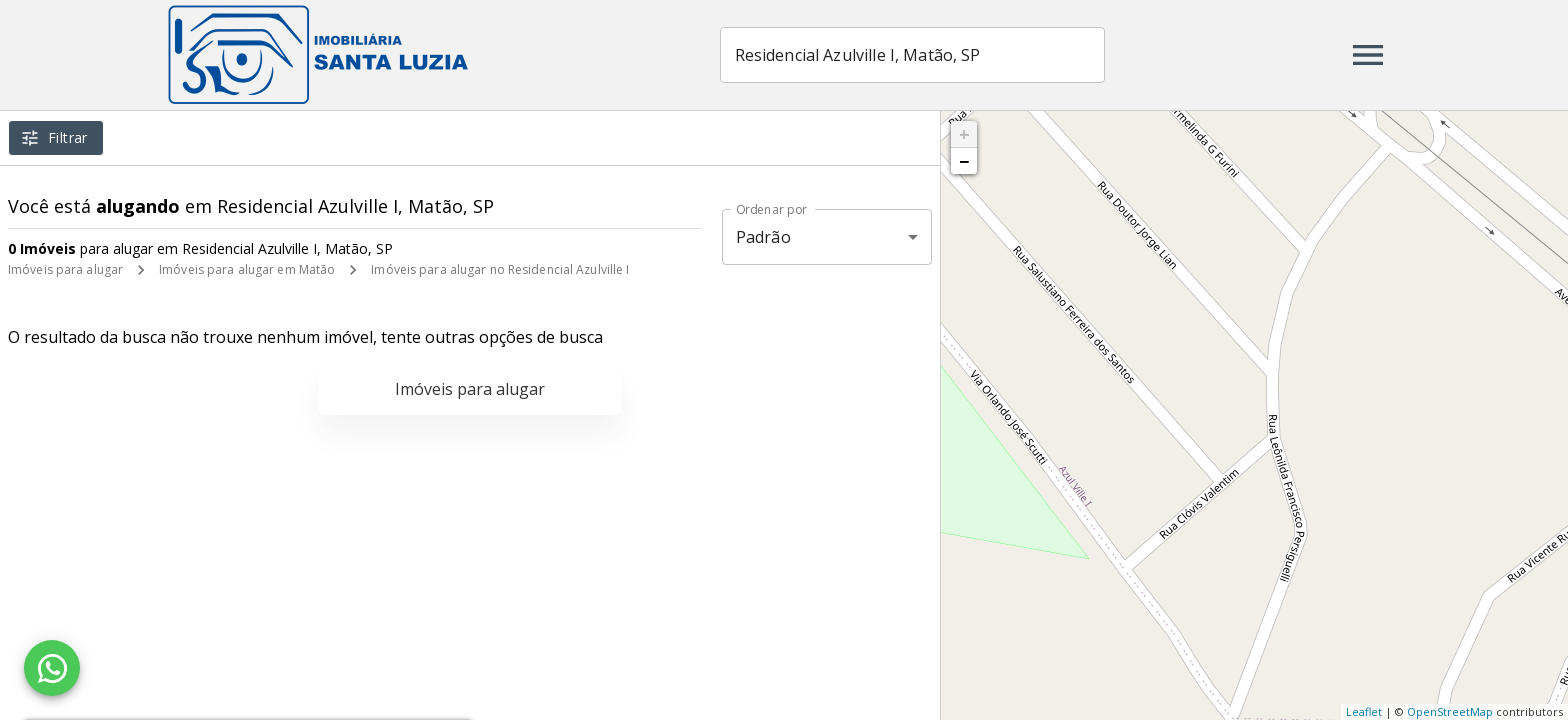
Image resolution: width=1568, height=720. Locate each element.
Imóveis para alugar (65, 269)
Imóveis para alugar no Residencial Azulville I (500, 269)
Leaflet (1364, 711)
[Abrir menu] (1368, 55)
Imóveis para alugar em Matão (247, 269)
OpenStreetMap (1450, 711)
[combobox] (912, 55)
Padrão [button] (763, 237)
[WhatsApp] (52, 668)
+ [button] (964, 134)
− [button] (964, 161)
